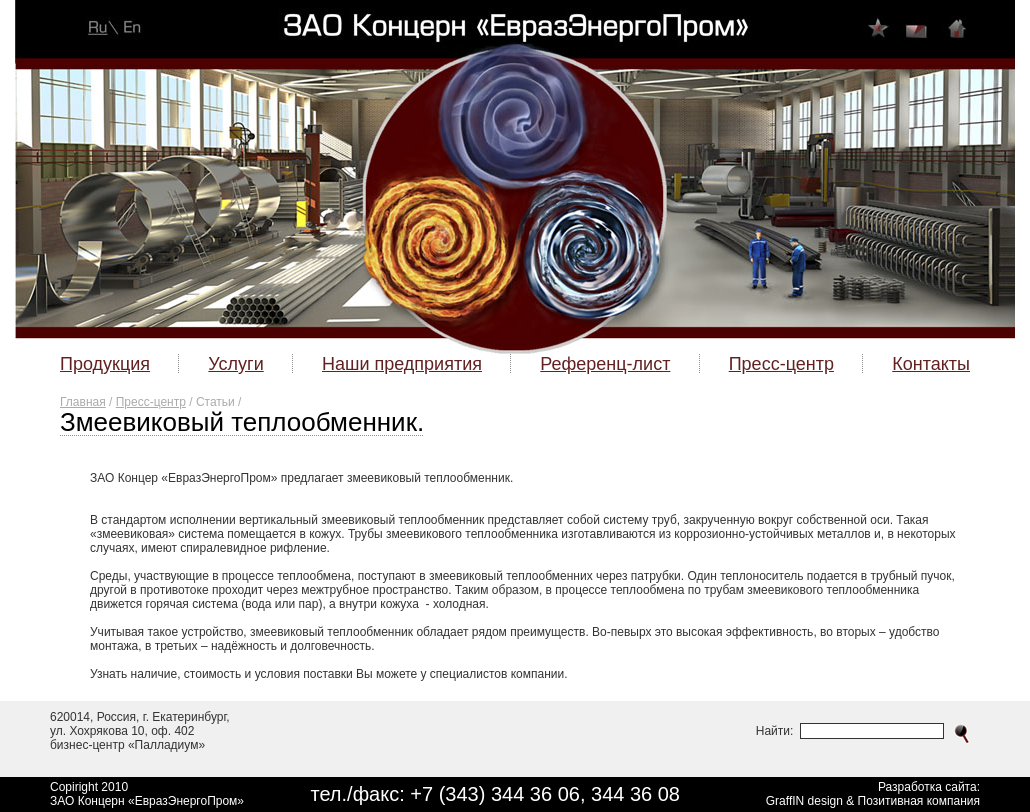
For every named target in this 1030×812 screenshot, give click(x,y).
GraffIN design (804, 801)
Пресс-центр (151, 402)
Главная (83, 402)
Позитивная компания (919, 801)
